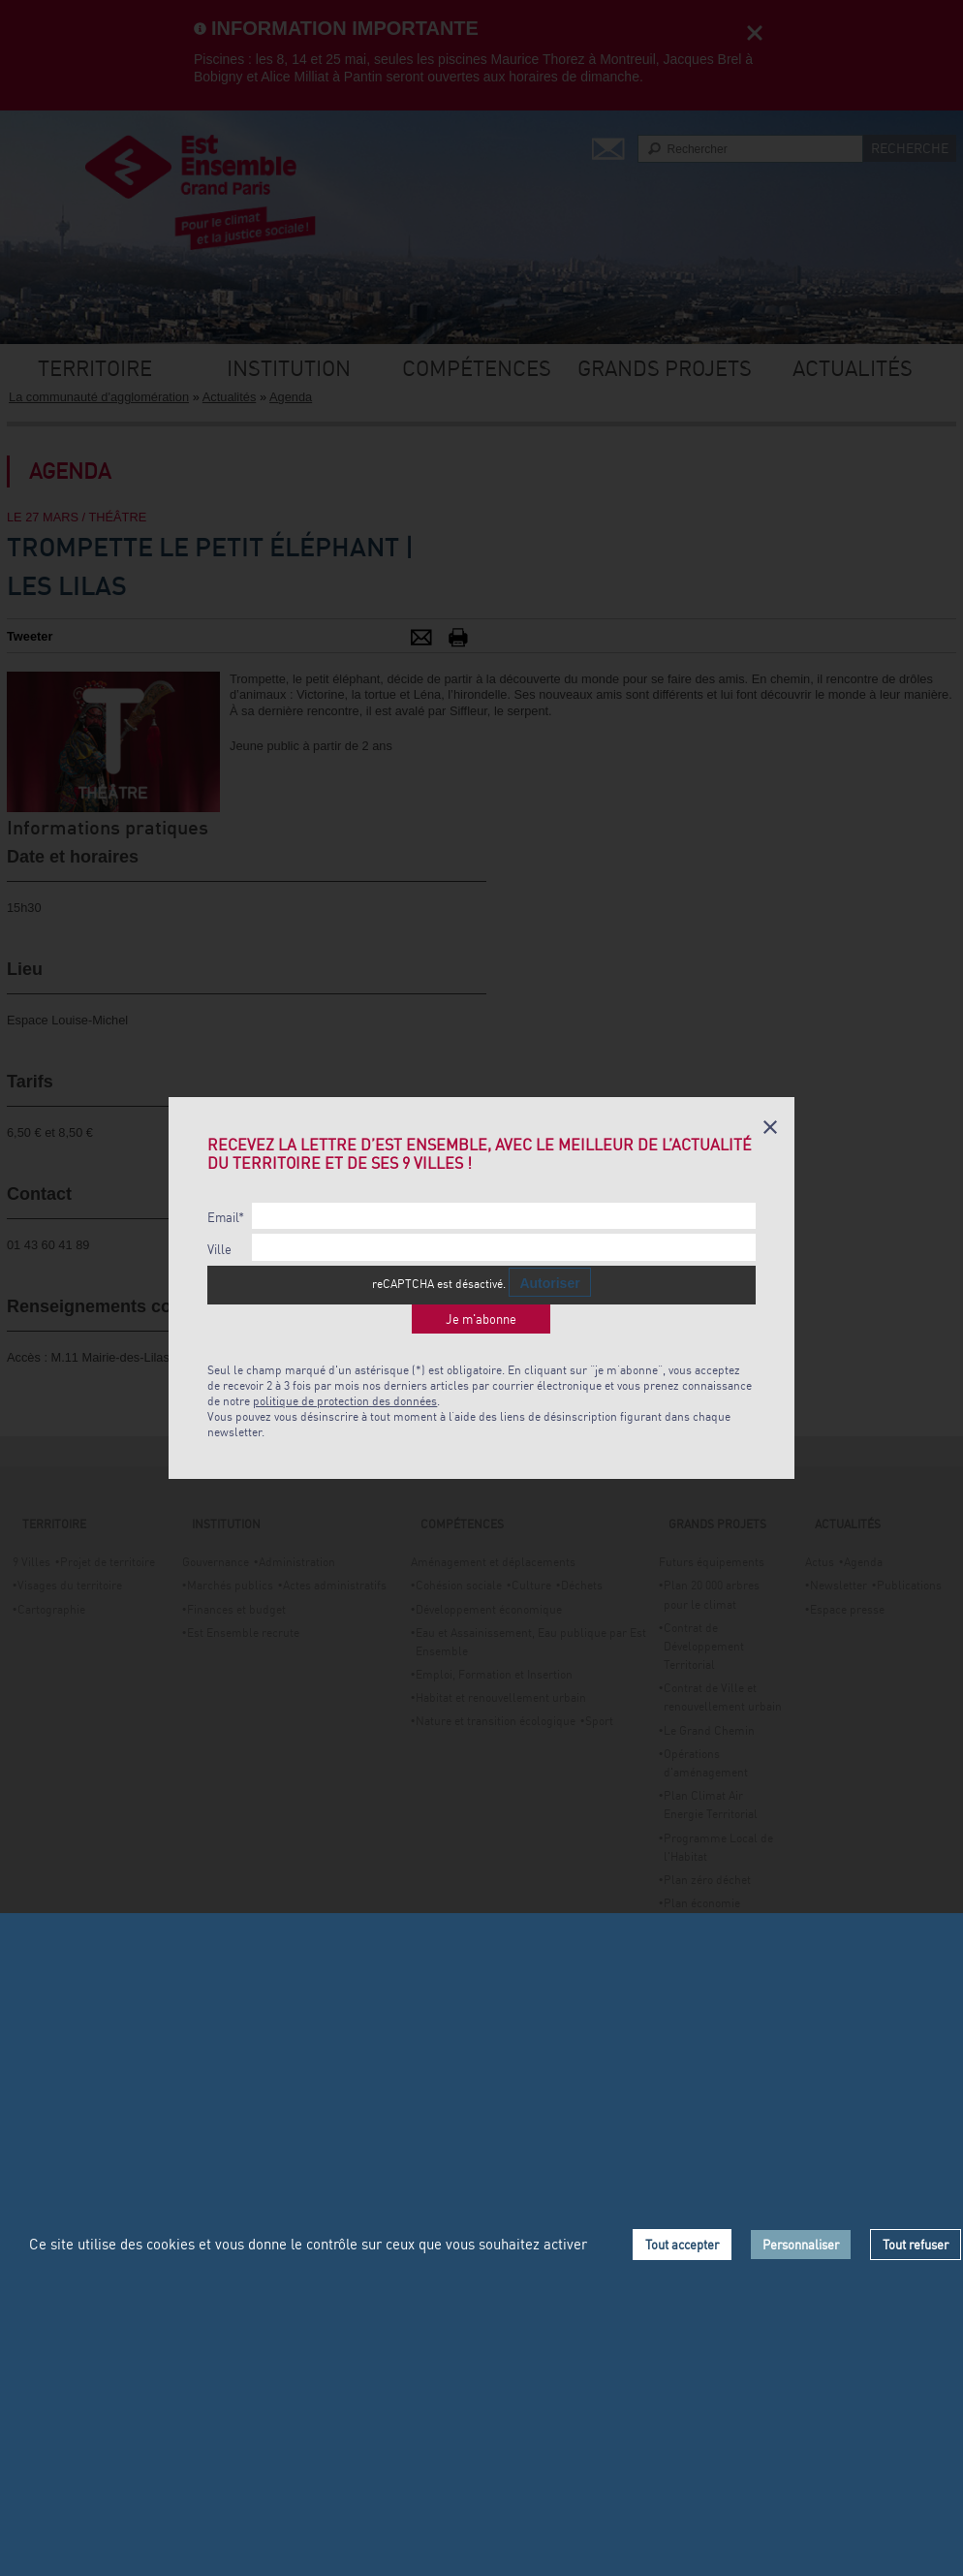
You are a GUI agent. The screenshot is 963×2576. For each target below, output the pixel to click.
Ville (219, 1249)
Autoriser (549, 1283)
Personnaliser (800, 2244)
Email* (225, 1217)
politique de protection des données (345, 1401)
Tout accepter (682, 2244)
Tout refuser (915, 2244)
